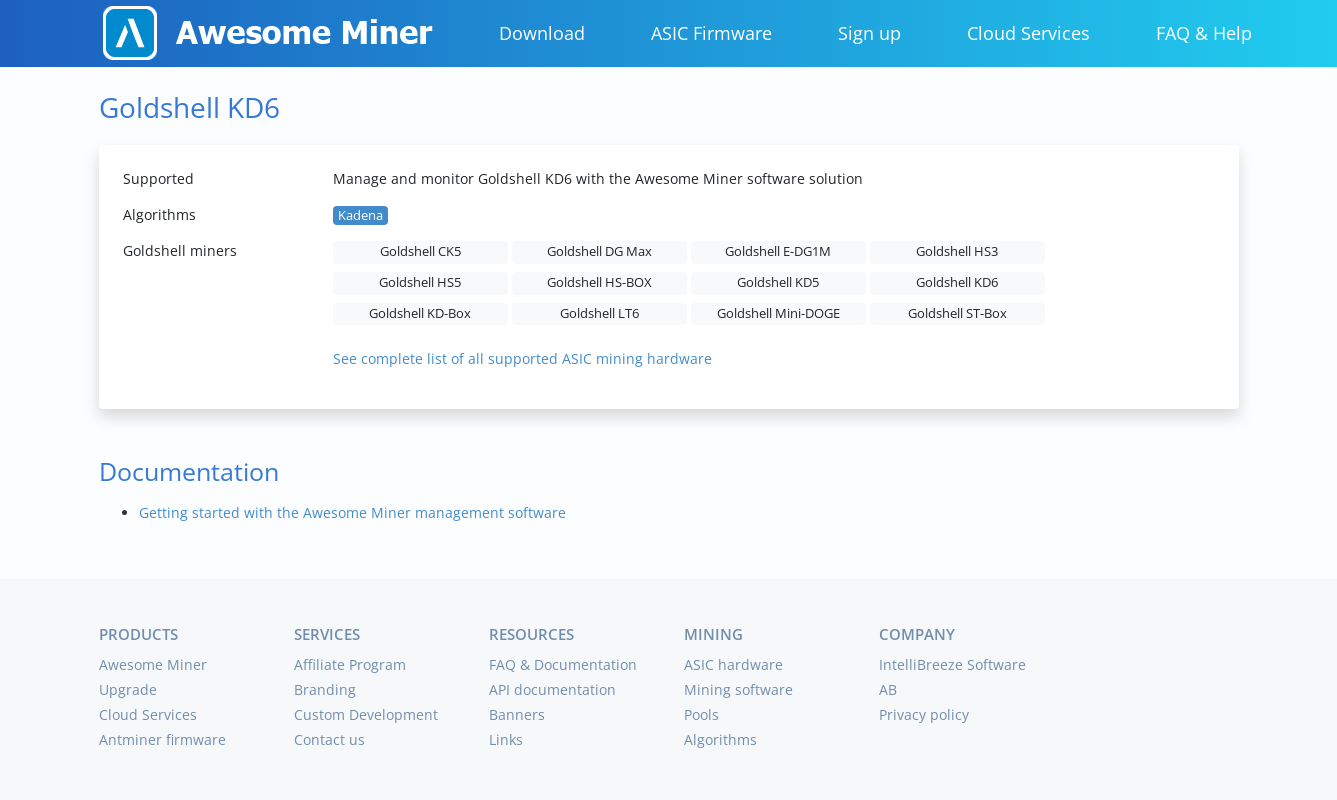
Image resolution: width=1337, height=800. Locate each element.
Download (542, 33)
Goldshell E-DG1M (778, 251)
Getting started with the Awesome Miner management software (352, 512)
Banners (517, 714)
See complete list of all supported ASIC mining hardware (522, 358)
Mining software (738, 689)
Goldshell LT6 (599, 313)
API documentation (552, 689)
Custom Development (366, 714)
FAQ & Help (1204, 33)
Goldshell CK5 (420, 251)
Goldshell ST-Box (957, 313)
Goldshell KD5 (778, 282)
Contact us (329, 739)
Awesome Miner (153, 664)
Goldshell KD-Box (420, 313)
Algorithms (720, 739)
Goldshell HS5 (420, 282)
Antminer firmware (162, 739)
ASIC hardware (733, 664)
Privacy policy (924, 714)
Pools (701, 714)
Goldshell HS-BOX (599, 282)
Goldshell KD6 (957, 282)
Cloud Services (1028, 33)
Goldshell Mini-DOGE (778, 313)
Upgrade (128, 689)
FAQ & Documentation (563, 664)
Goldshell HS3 (957, 251)
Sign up (869, 33)
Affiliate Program (350, 664)
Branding (325, 689)
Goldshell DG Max (599, 251)
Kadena (360, 215)
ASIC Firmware (711, 33)
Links (506, 739)
